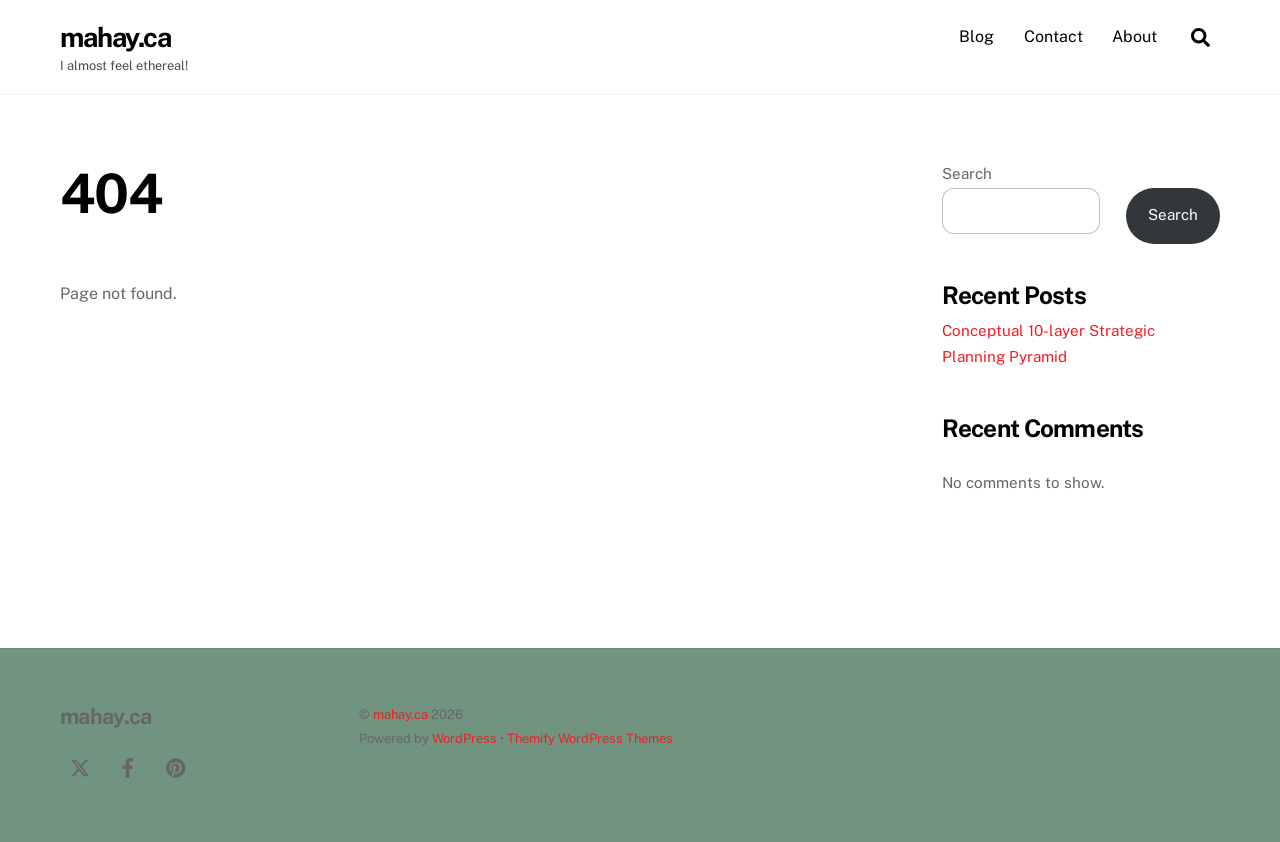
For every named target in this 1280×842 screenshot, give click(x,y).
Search (967, 173)
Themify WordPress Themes (590, 738)
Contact (1053, 36)
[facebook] (128, 765)
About (1134, 36)
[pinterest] (176, 765)
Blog (976, 36)
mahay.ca (400, 714)
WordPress (464, 738)
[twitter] (80, 765)
